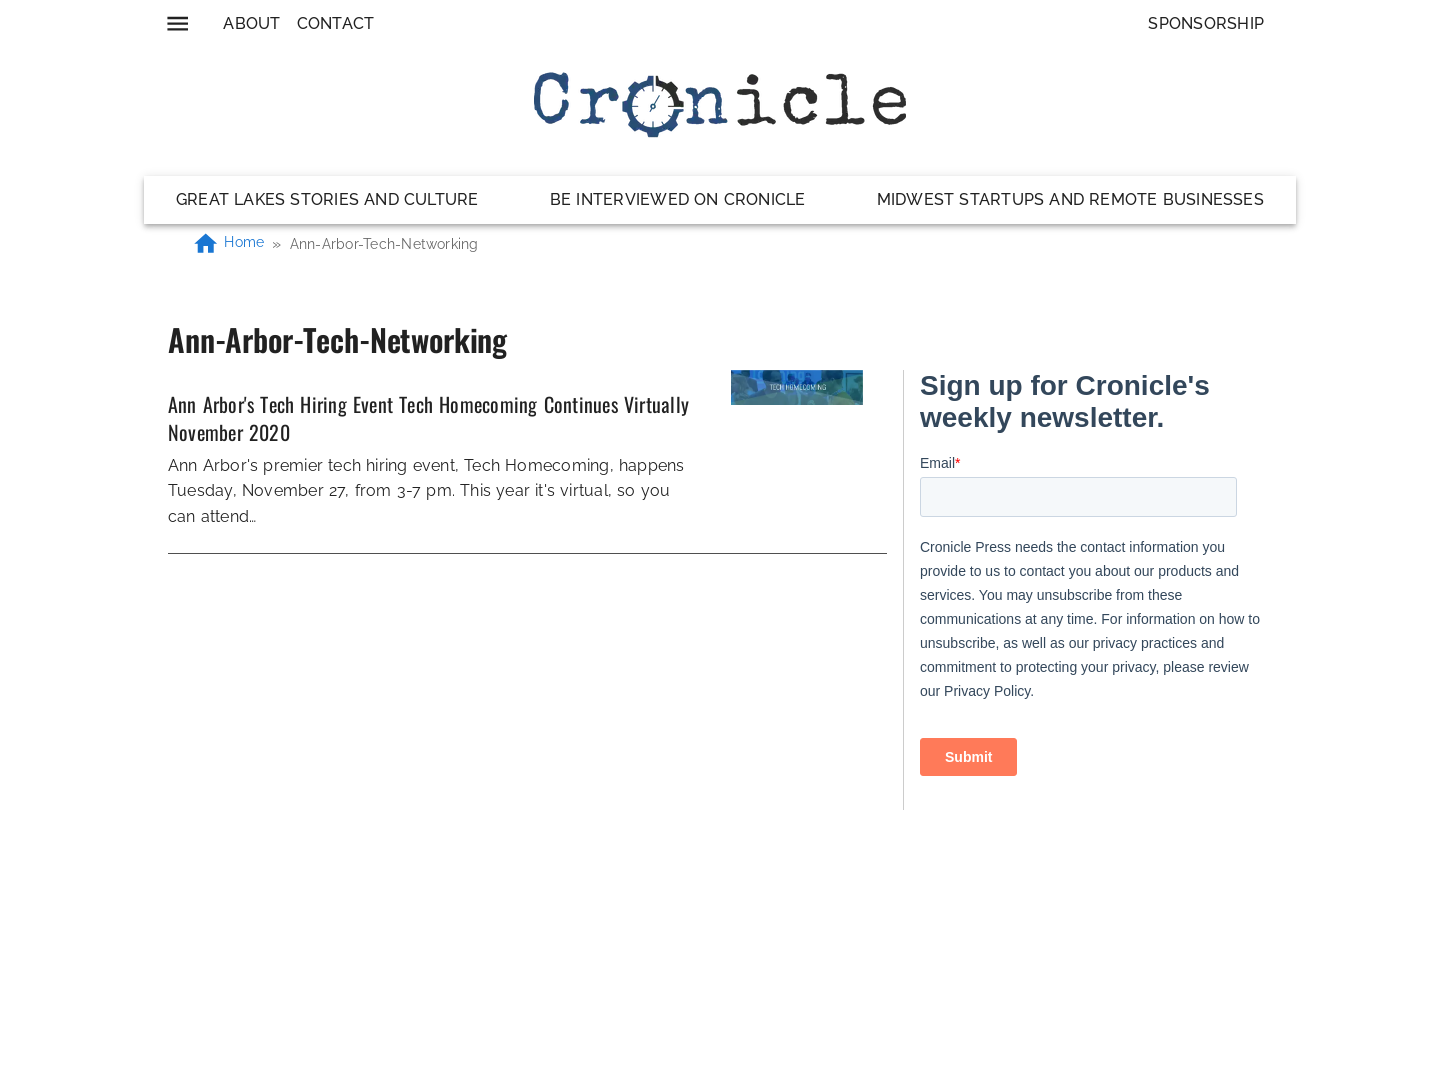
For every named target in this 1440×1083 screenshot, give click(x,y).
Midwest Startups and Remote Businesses (1070, 199)
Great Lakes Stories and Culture (327, 199)
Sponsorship (1206, 23)
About (251, 23)
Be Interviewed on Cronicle (678, 199)
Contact (336, 23)
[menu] (177, 23)
